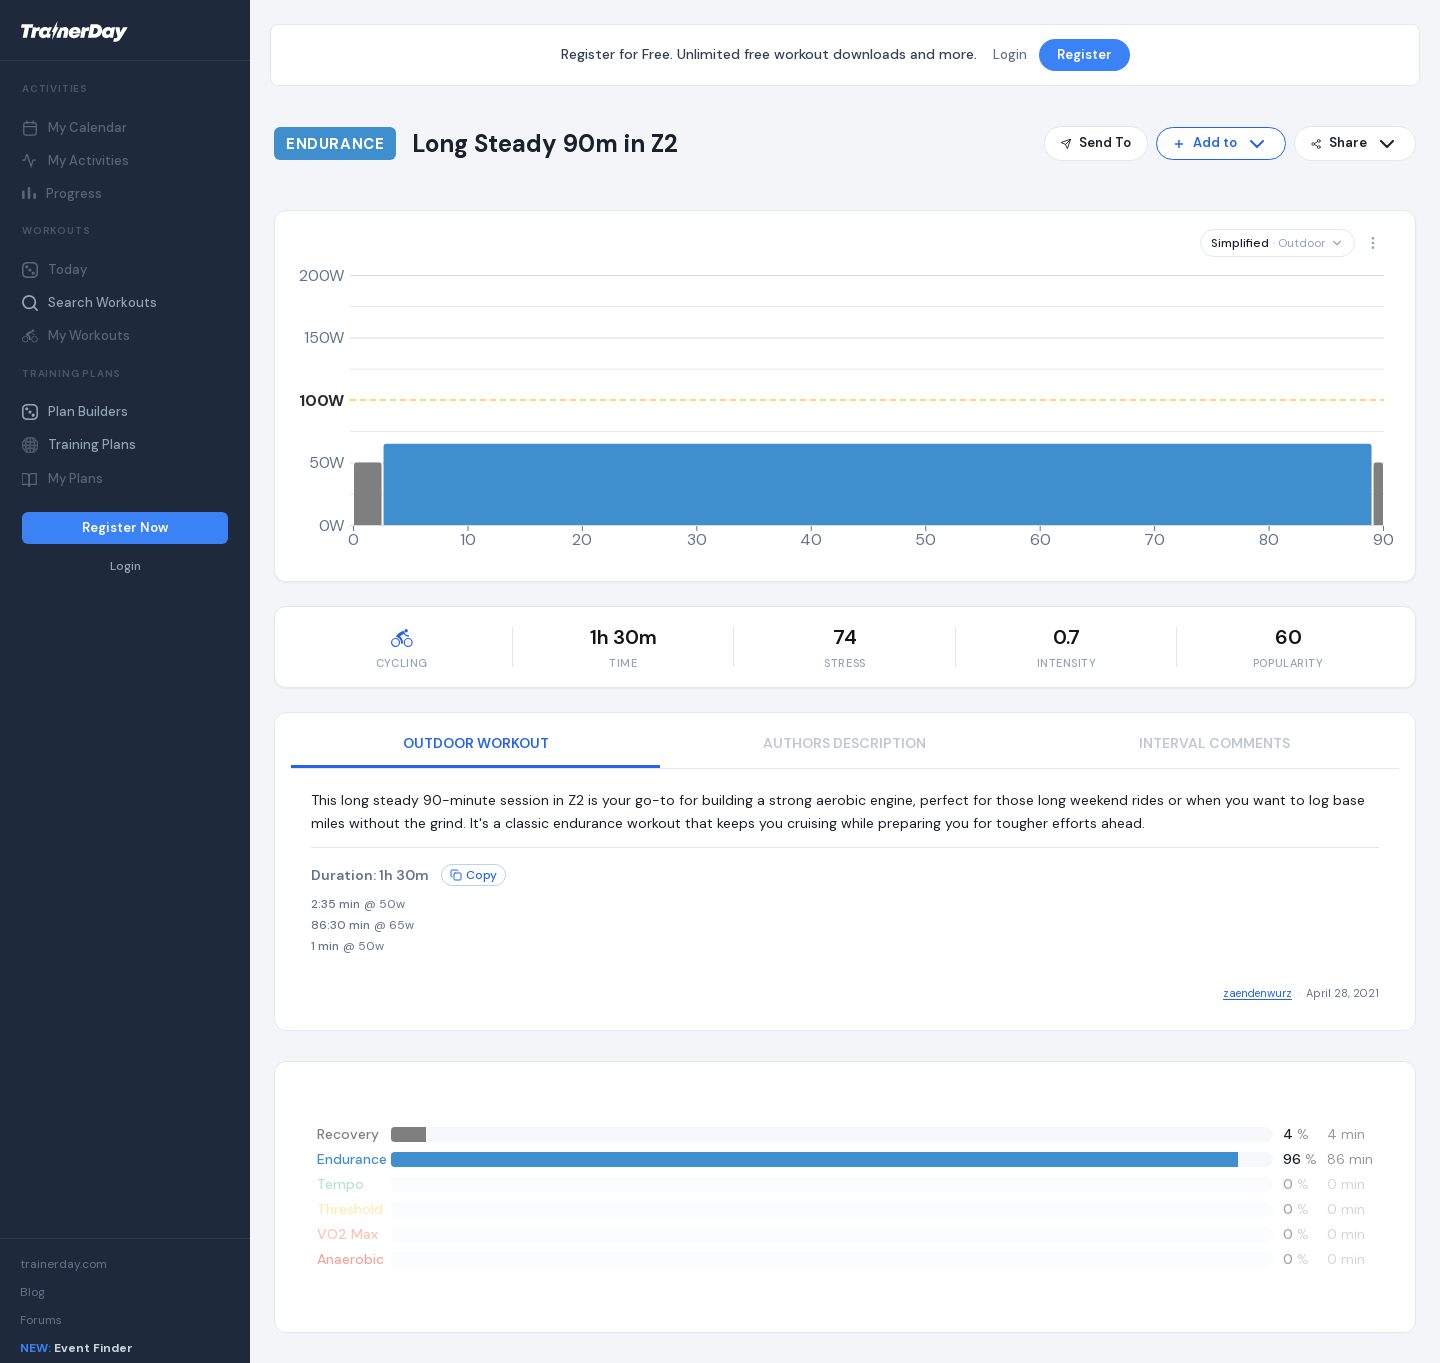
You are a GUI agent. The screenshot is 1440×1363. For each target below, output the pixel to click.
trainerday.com (63, 1264)
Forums (41, 1320)
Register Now (125, 527)
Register (1084, 54)
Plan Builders (75, 411)
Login (125, 566)
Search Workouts (89, 302)
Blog (32, 1292)
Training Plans (79, 444)
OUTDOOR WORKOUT (476, 743)
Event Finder (76, 1348)
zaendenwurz (1257, 993)
